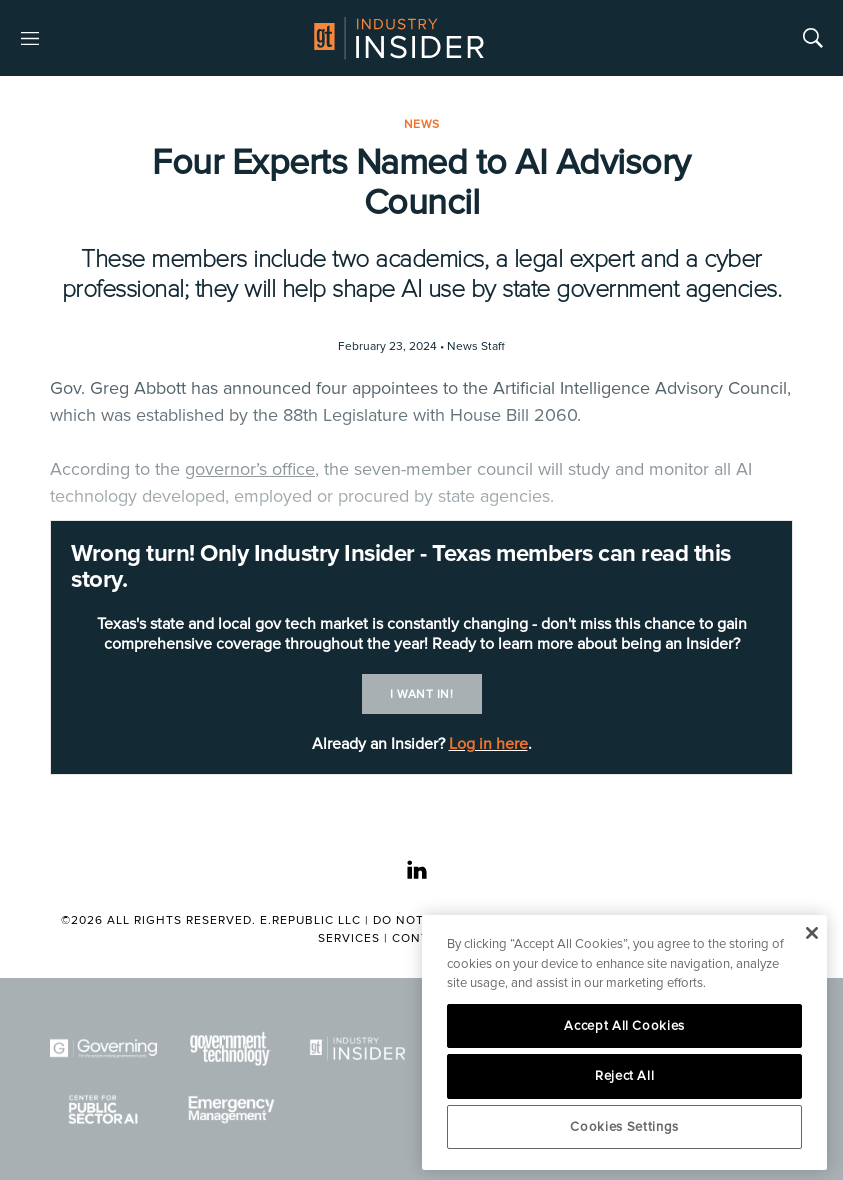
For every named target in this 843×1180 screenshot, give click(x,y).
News (422, 124)
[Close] (811, 933)
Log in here (488, 744)
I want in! (421, 694)
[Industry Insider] (357, 1048)
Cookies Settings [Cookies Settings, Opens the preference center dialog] (624, 1127)
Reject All (625, 1076)
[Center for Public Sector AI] (103, 1109)
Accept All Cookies (624, 1026)
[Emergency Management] (230, 1109)
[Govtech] (230, 1048)
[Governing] (103, 1048)
